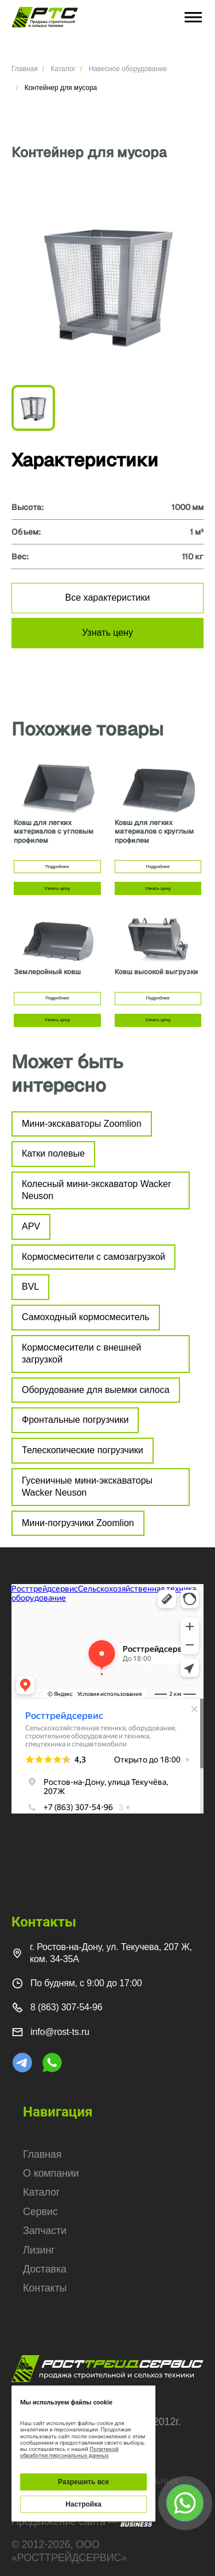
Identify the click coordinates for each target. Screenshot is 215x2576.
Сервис (40, 2211)
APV (31, 1226)
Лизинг (39, 2250)
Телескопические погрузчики (82, 1450)
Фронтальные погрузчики (75, 1420)
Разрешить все (83, 2481)
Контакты (45, 2288)
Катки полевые (53, 1153)
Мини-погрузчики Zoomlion (78, 1523)
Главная (24, 69)
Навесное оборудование (128, 69)
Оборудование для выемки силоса (96, 1390)
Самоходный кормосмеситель (86, 1317)
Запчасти (45, 2230)
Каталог (63, 69)
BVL (30, 1286)
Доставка (45, 2269)
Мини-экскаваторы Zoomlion (82, 1124)
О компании (51, 2173)
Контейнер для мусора (61, 88)
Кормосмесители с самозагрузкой (93, 1257)
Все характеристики (107, 597)
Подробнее (57, 866)
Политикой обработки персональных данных (69, 2452)
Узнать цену (107, 632)
